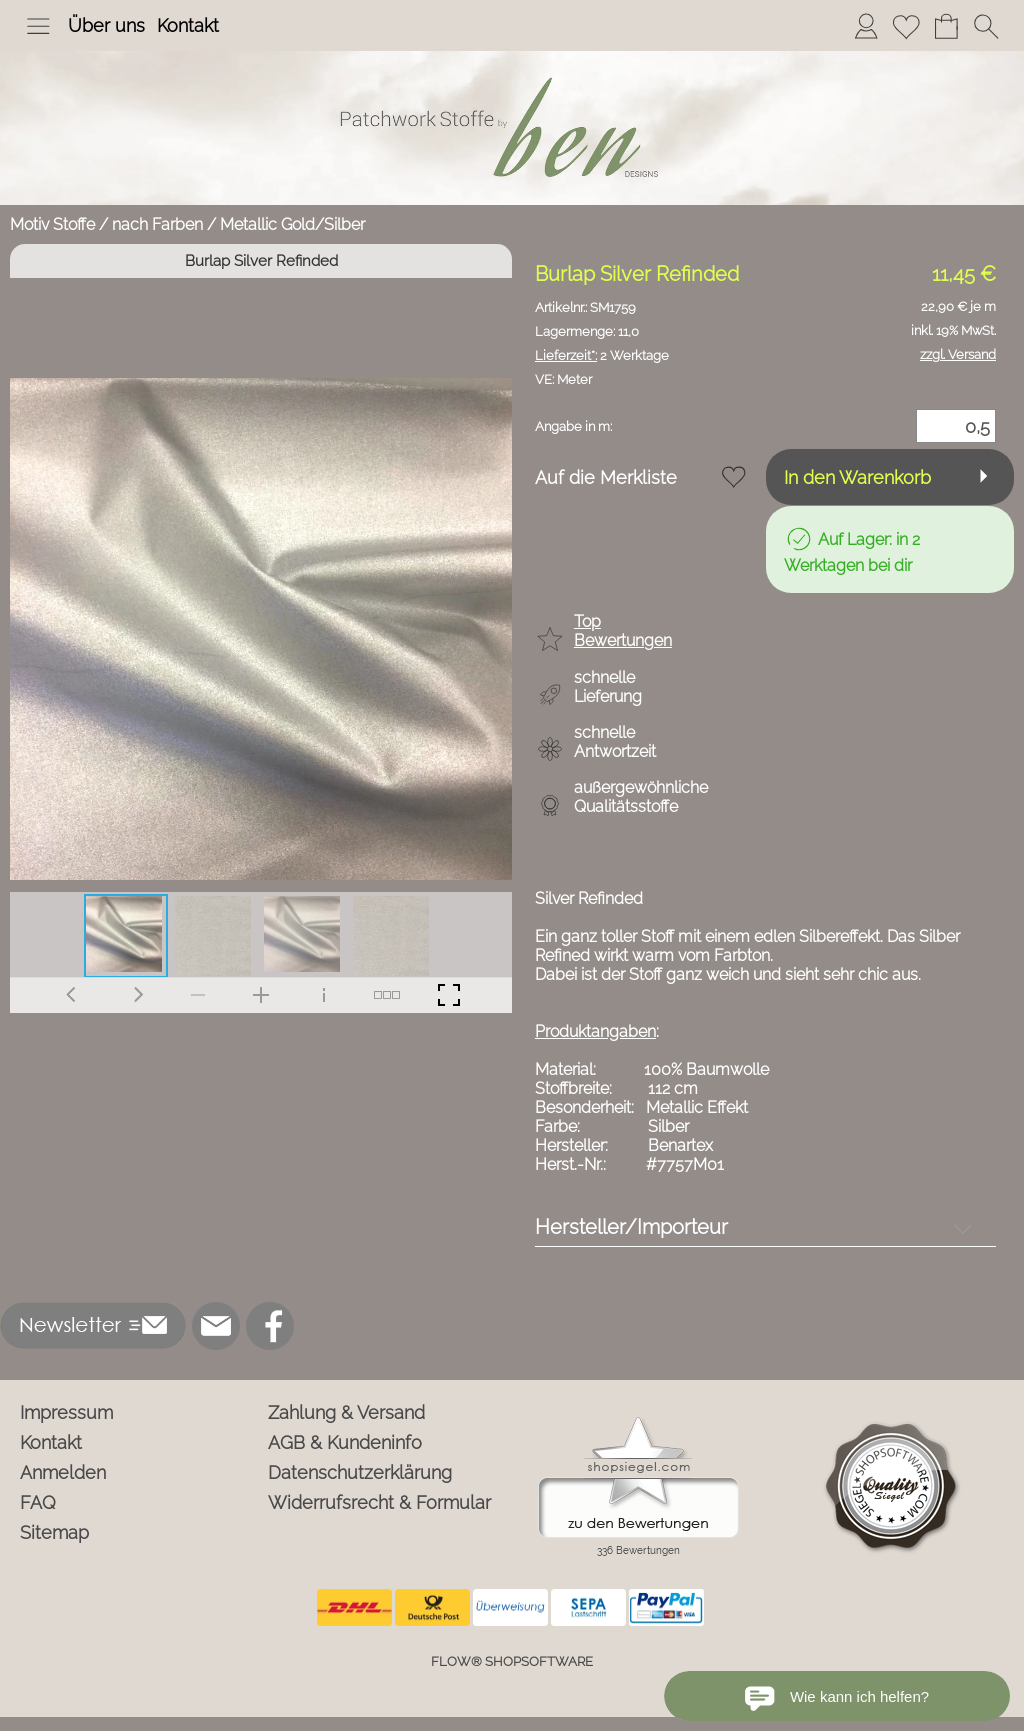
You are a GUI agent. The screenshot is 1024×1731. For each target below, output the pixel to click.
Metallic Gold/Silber (292, 224)
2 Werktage (602, 355)
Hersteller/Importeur (631, 1227)
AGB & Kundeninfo (345, 1442)
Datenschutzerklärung (360, 1472)
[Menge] (956, 426)
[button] (38, 26)
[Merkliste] (906, 26)
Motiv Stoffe (52, 224)
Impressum (66, 1412)
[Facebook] (270, 1326)
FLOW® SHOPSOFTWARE (512, 1661)
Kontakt (188, 25)
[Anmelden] (866, 26)
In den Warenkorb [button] (857, 477)
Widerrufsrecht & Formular (379, 1502)
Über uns (106, 25)
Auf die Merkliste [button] (606, 477)
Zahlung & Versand (346, 1412)
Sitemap (54, 1532)
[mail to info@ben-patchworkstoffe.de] (216, 1326)
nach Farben (157, 224)
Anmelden (63, 1472)
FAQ (38, 1502)
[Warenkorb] (946, 26)
